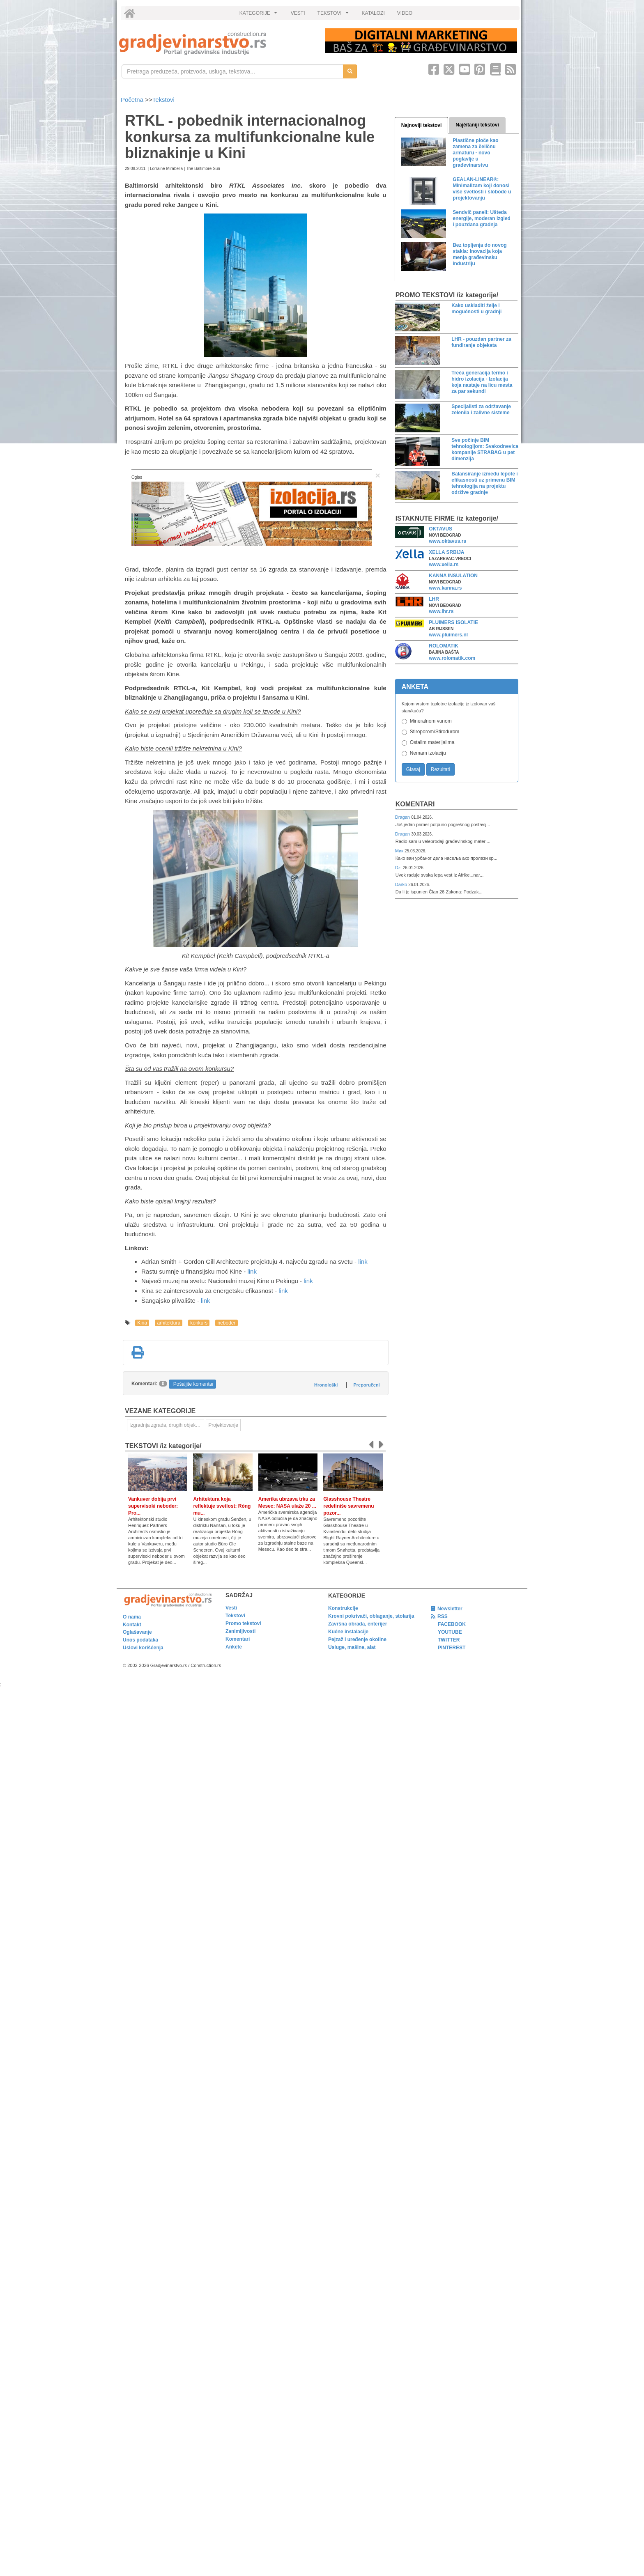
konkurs (198, 1323)
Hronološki (326, 1384)
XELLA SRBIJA (446, 552)
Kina (142, 1323)
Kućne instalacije (348, 1632)
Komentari (415, 804)
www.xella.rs (443, 564)
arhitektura (168, 1323)
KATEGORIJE (259, 15)
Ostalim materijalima (432, 742)
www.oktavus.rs (447, 541)
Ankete (233, 1647)
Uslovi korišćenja (143, 1648)
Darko (402, 884)
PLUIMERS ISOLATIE (453, 622)
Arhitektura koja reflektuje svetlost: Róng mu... (222, 1506)
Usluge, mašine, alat (351, 1647)
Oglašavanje (137, 1632)
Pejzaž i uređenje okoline (357, 1639)
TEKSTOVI (334, 15)
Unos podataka (140, 1640)
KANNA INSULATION (453, 576)
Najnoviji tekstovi (421, 125)
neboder (226, 1323)
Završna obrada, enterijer (357, 1624)
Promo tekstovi (243, 1623)
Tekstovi (163, 99)
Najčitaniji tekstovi (477, 125)
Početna (133, 99)
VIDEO (404, 13)
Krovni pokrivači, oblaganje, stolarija (371, 1616)
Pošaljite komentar (193, 1384)
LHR (434, 599)
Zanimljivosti (240, 1631)
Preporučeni (366, 1384)
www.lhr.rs (441, 611)
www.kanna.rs (445, 588)
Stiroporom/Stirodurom (435, 732)
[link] (216, 43)
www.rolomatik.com (452, 658)
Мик (400, 850)
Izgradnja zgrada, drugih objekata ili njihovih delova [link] (166, 1425)
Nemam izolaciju (428, 753)
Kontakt (132, 1625)
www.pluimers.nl (448, 635)
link (363, 1261)
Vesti (231, 1608)
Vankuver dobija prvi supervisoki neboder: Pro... (153, 1506)
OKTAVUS (440, 529)
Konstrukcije (343, 1608)
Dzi (399, 867)
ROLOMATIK (443, 646)
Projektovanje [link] (223, 1425)
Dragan (403, 817)
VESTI (298, 13)
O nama (132, 1617)
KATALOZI (373, 13)
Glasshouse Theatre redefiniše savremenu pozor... (348, 1506)
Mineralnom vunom (431, 721)
